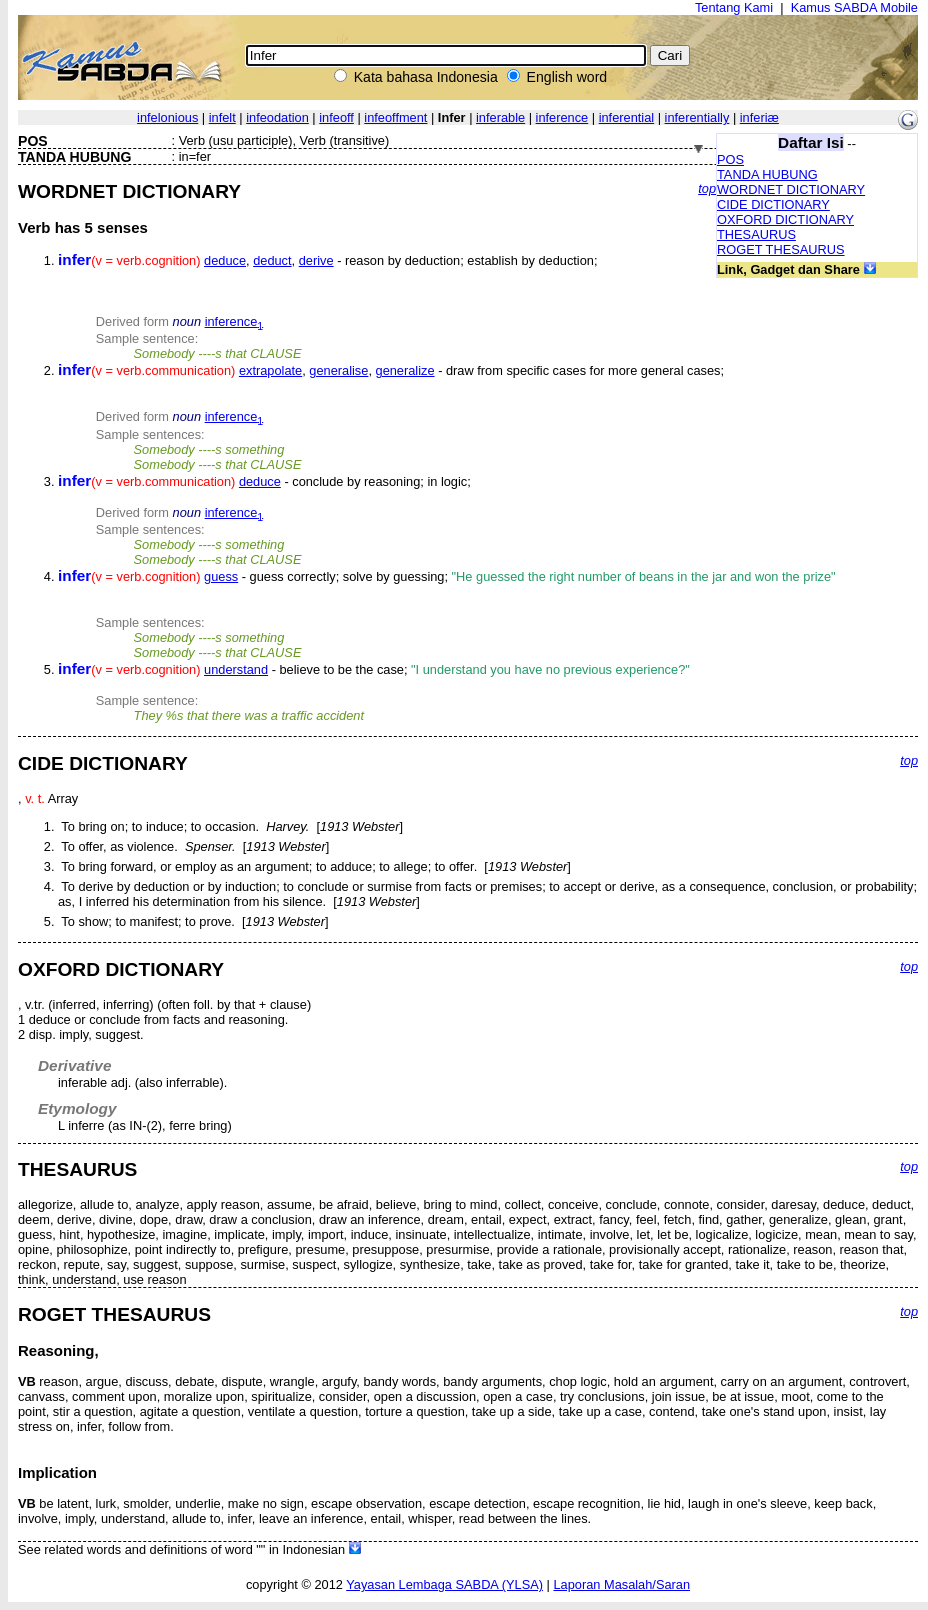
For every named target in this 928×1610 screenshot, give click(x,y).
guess (221, 576)
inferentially (697, 117)
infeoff (336, 117)
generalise (338, 370)
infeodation (277, 117)
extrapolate (270, 370)
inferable (500, 117)
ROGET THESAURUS (781, 249)
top (707, 188)
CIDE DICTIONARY (773, 204)
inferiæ (759, 117)
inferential (627, 117)
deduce (225, 260)
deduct (272, 260)
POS (730, 159)
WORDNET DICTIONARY (791, 189)
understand (236, 669)
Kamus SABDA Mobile (854, 7)
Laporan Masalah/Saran (621, 1584)
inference (562, 117)
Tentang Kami (734, 7)
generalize (405, 370)
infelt (222, 117)
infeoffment (395, 117)
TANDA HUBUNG (767, 174)
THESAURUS (756, 234)
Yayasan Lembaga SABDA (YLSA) (444, 1584)
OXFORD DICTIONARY (785, 219)
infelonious (167, 117)
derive (316, 260)
